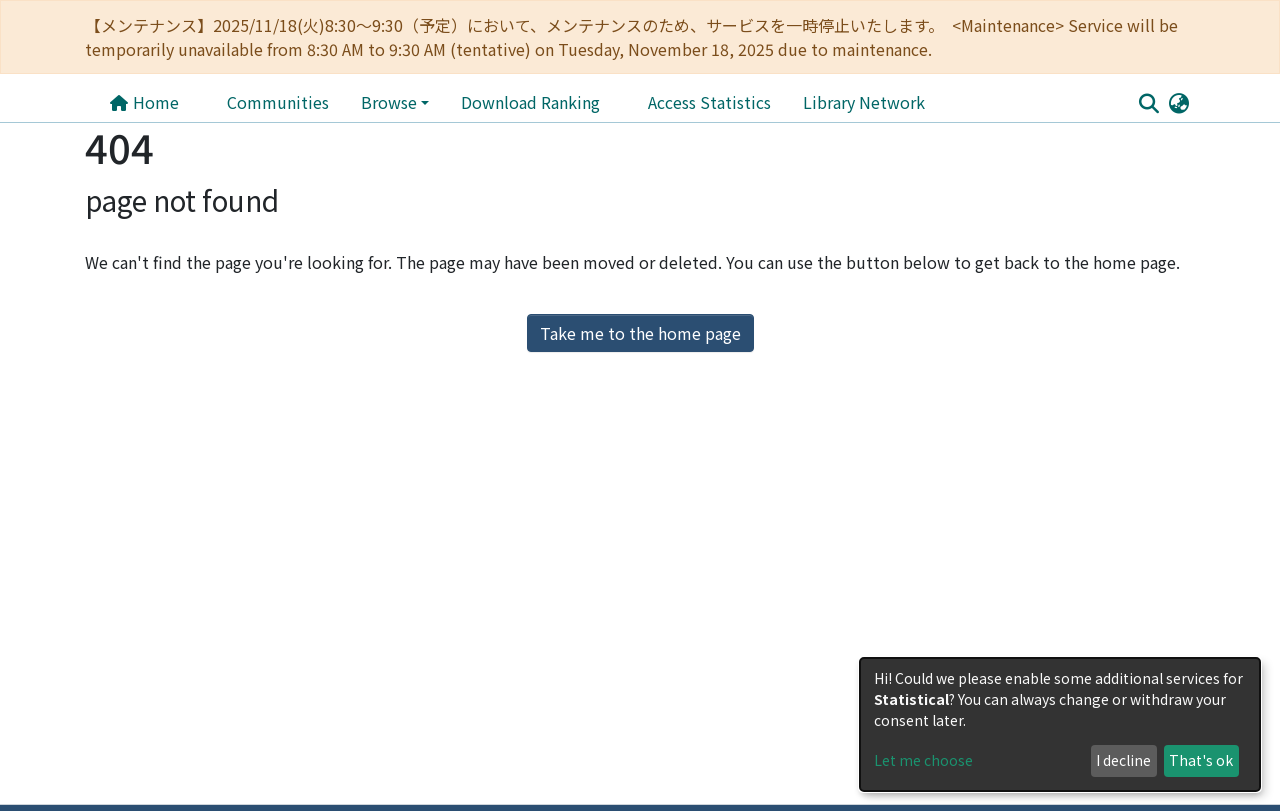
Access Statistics (709, 102)
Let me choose (923, 760)
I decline (1123, 760)
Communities (278, 102)
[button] (1178, 102)
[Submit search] (1148, 103)
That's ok (1201, 760)
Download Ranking (530, 102)
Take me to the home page (640, 333)
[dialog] (1060, 724)
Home (144, 102)
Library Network (864, 102)
